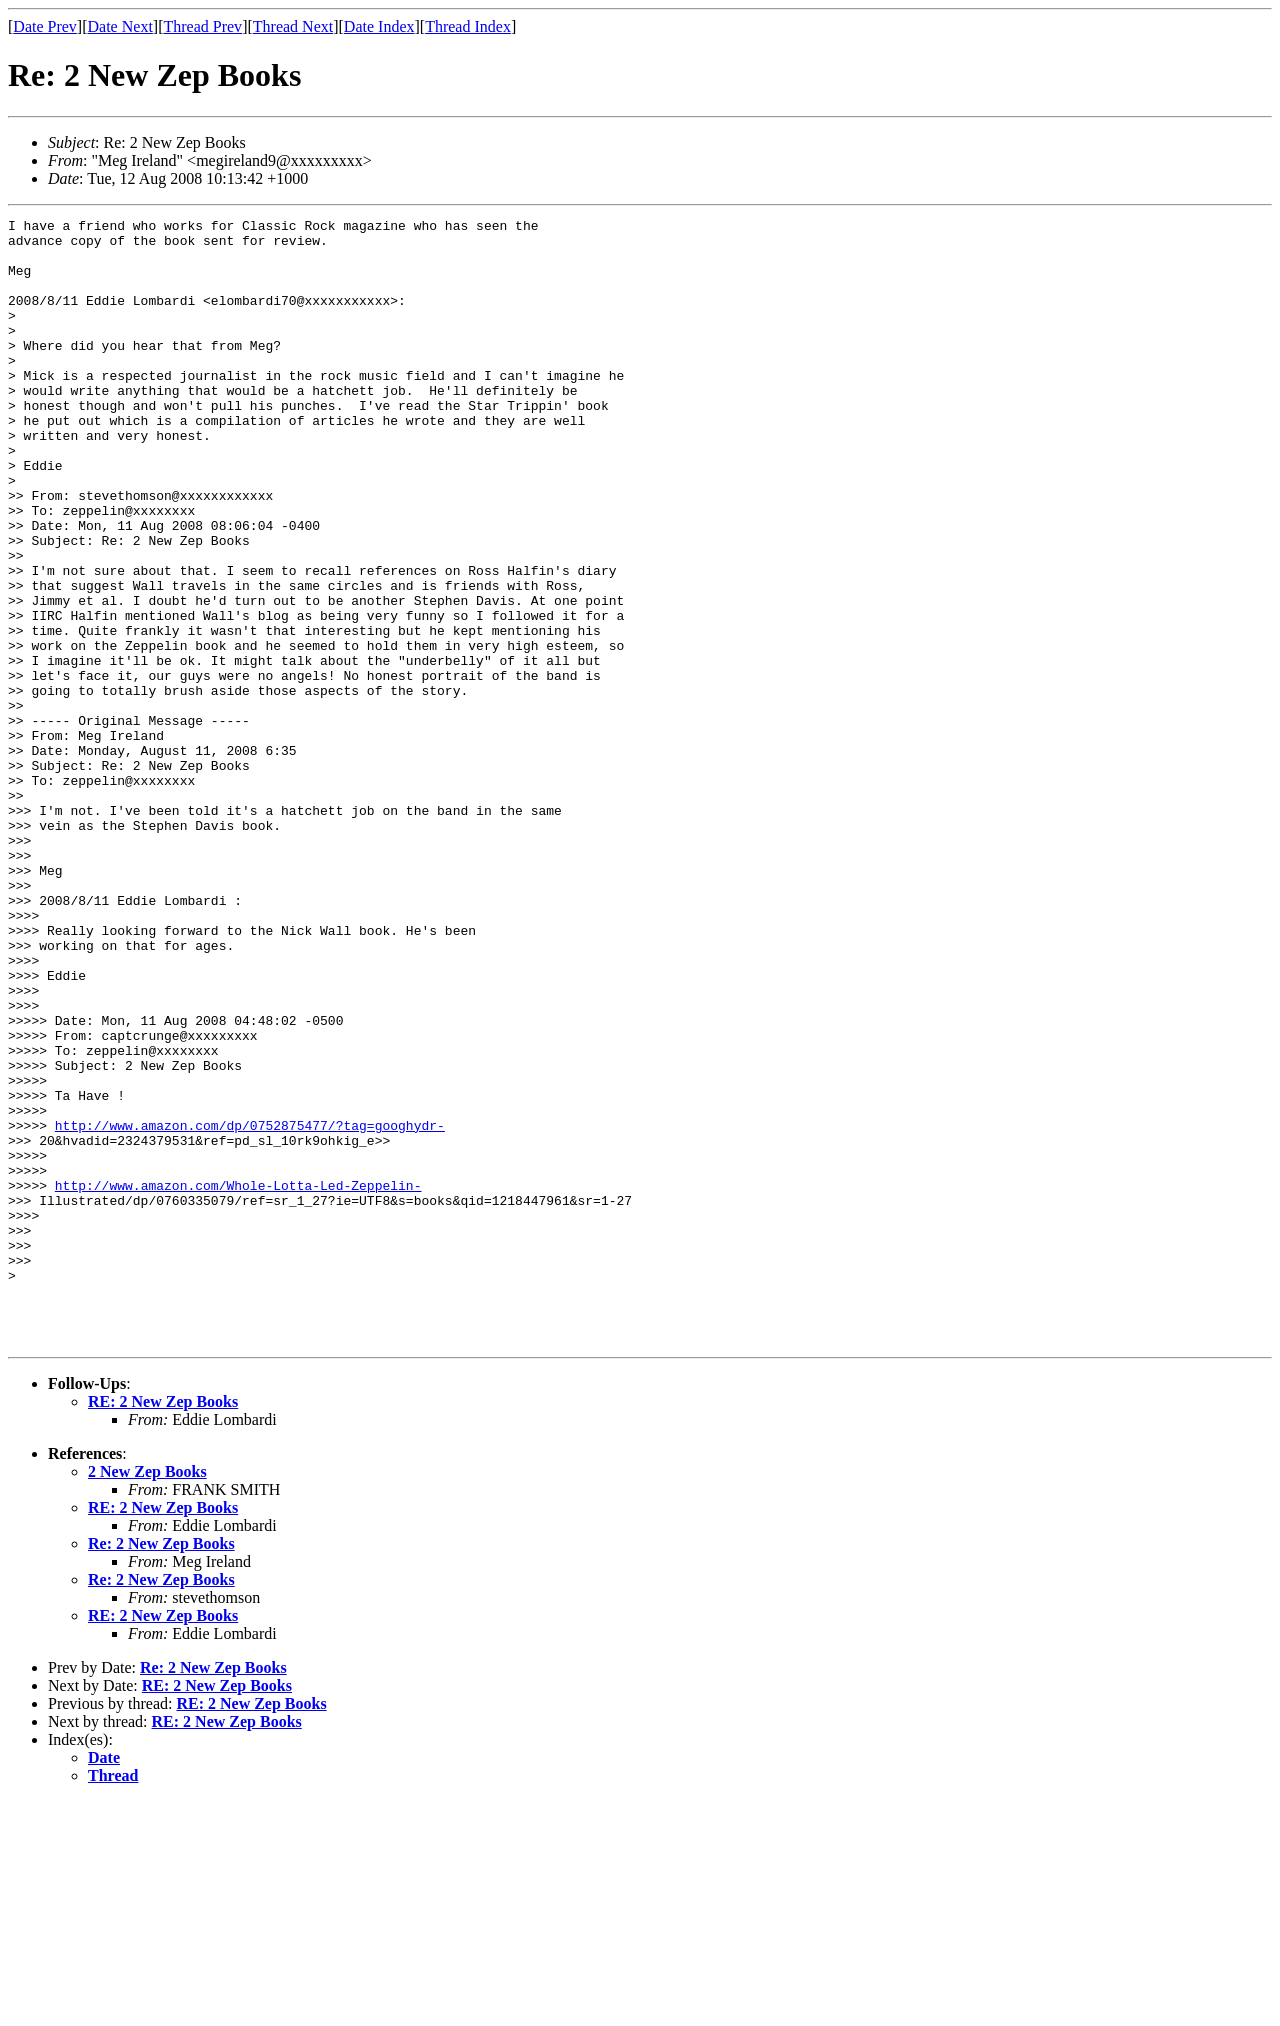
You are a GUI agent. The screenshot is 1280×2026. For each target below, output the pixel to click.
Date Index (379, 26)
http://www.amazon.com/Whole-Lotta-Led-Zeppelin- (238, 1380)
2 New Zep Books (147, 1696)
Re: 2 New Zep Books (161, 1768)
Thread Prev (202, 26)
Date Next (120, 26)
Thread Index (468, 26)
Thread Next (293, 26)
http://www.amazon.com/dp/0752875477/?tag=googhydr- (250, 1308)
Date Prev (45, 26)
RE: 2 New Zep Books (163, 1626)
